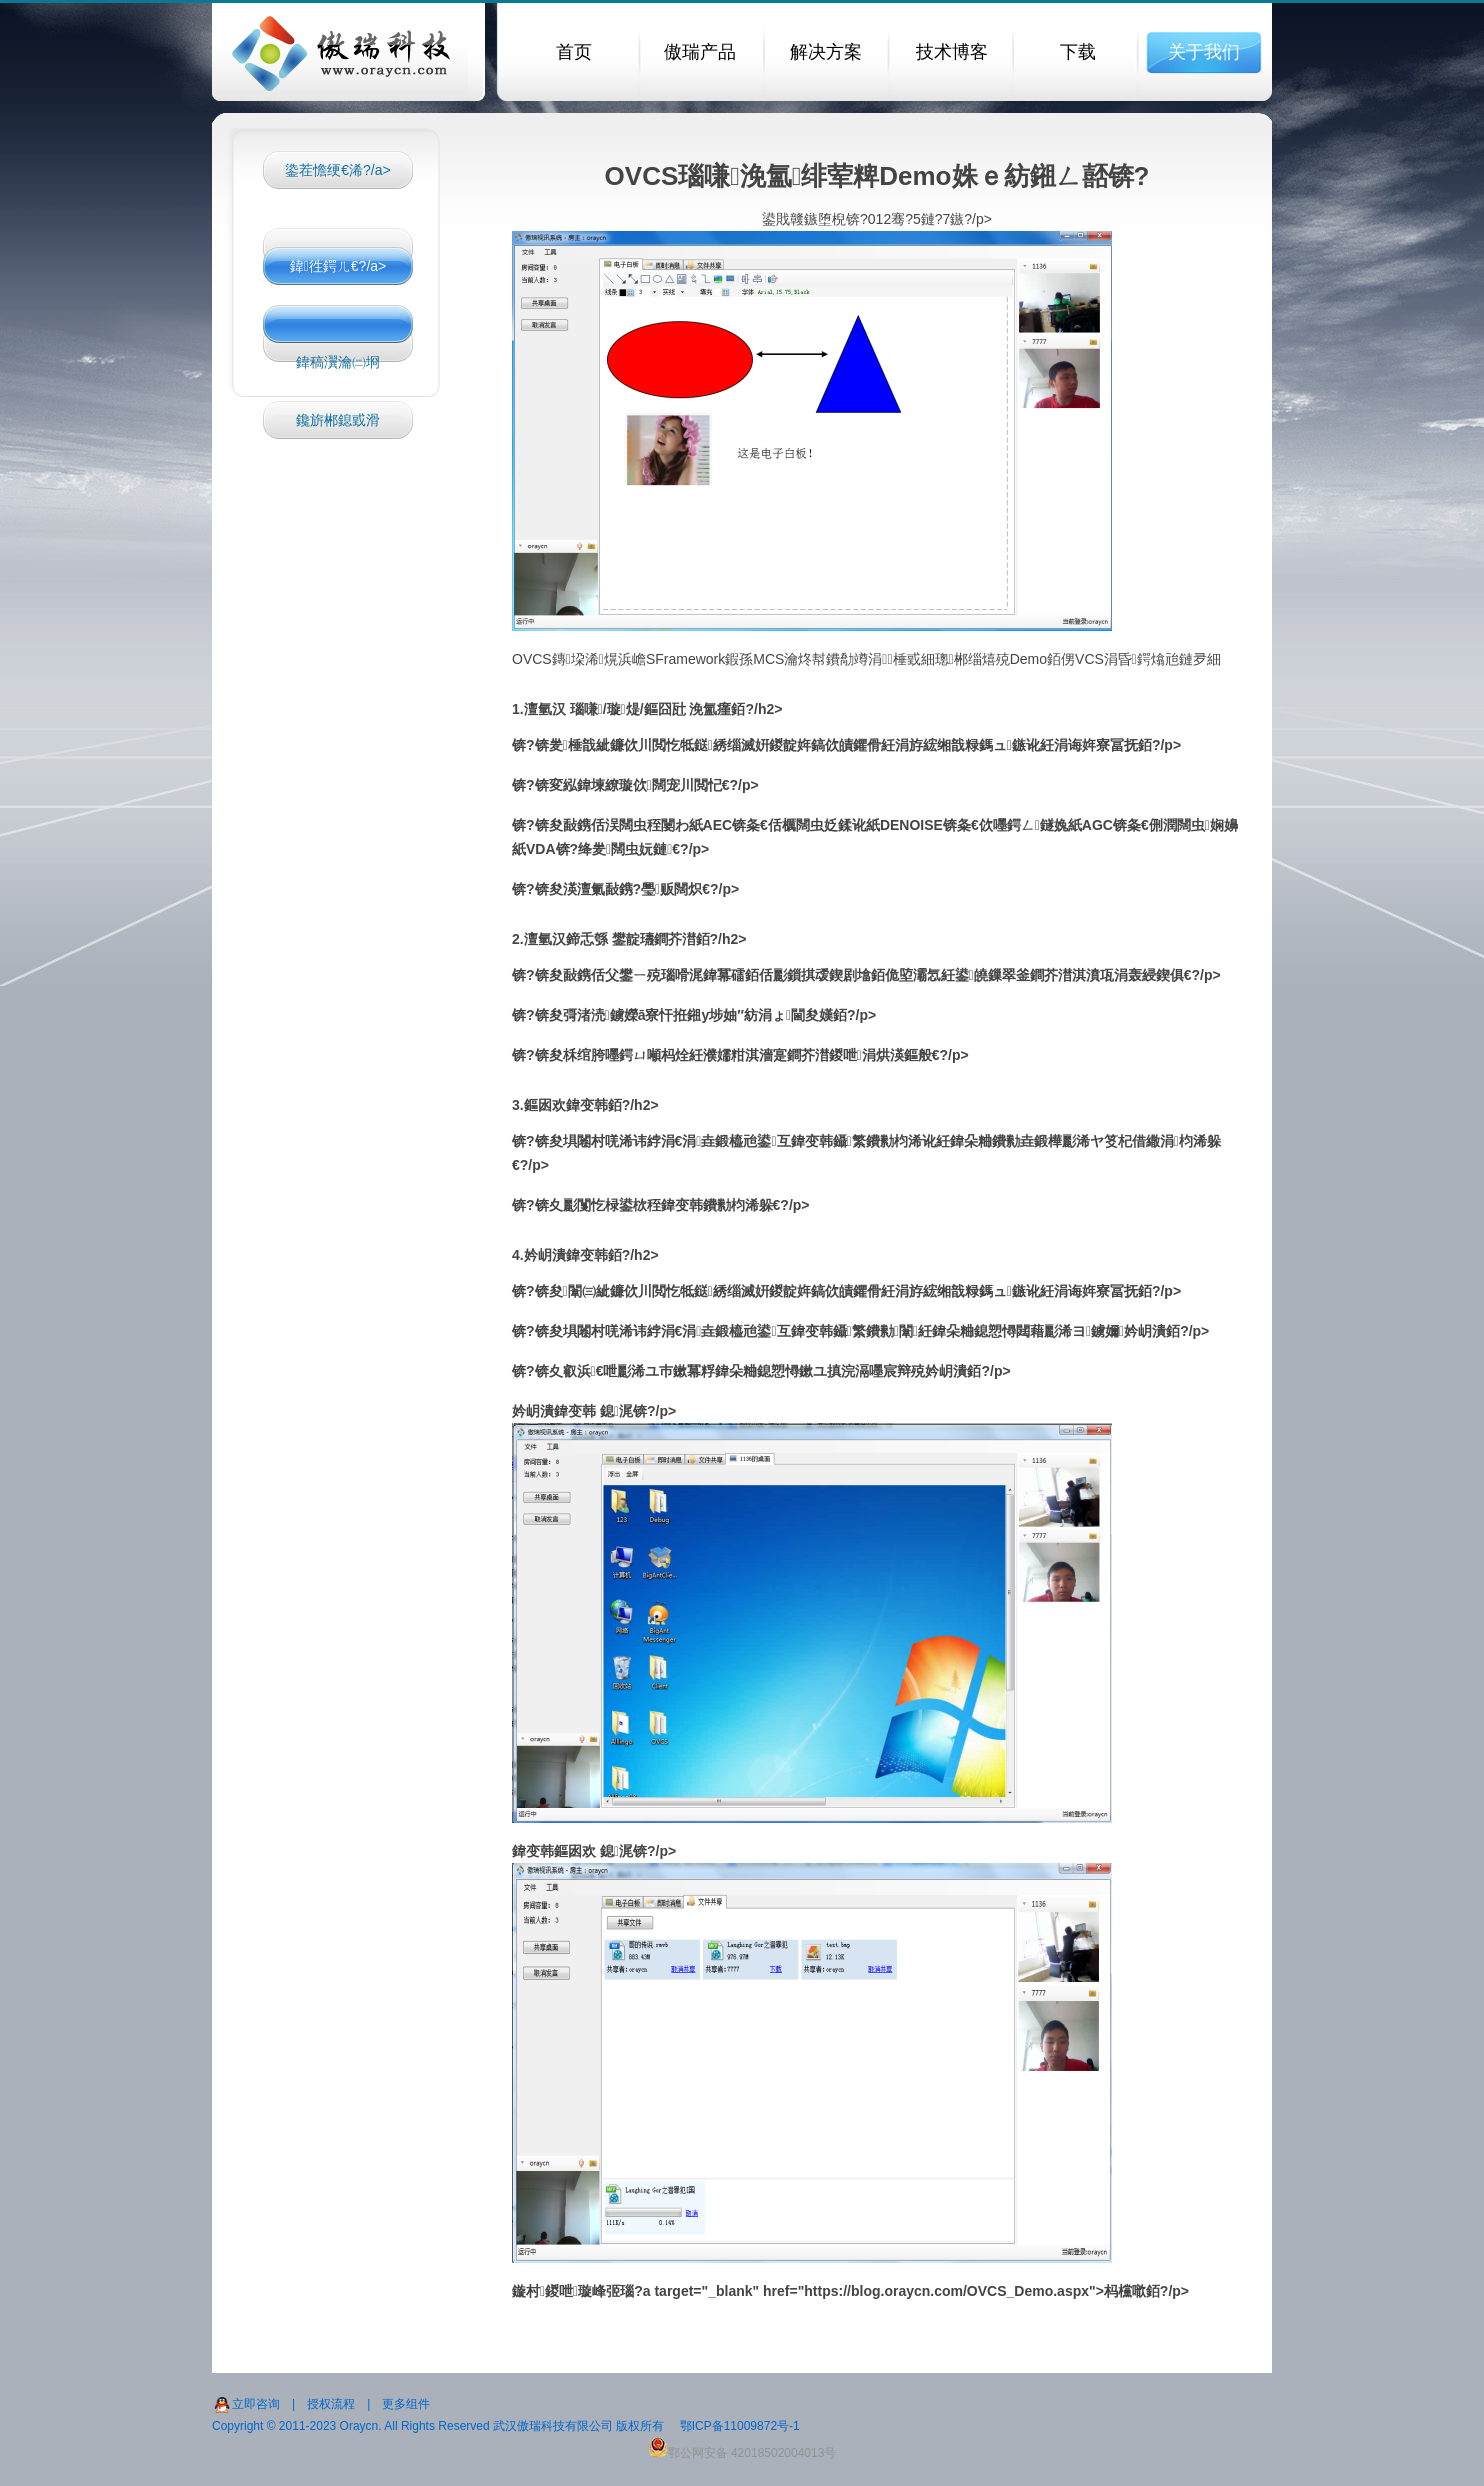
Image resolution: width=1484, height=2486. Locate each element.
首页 (574, 52)
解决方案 (826, 52)
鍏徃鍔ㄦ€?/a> (338, 266)
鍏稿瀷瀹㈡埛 (338, 362)
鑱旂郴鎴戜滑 (338, 420)
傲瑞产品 (700, 52)
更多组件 (406, 2404)
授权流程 (331, 2404)
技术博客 (952, 52)
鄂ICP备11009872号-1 (740, 2426)
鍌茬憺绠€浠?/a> (337, 170)
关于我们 (1204, 52)
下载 (1078, 52)
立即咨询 (256, 2404)
